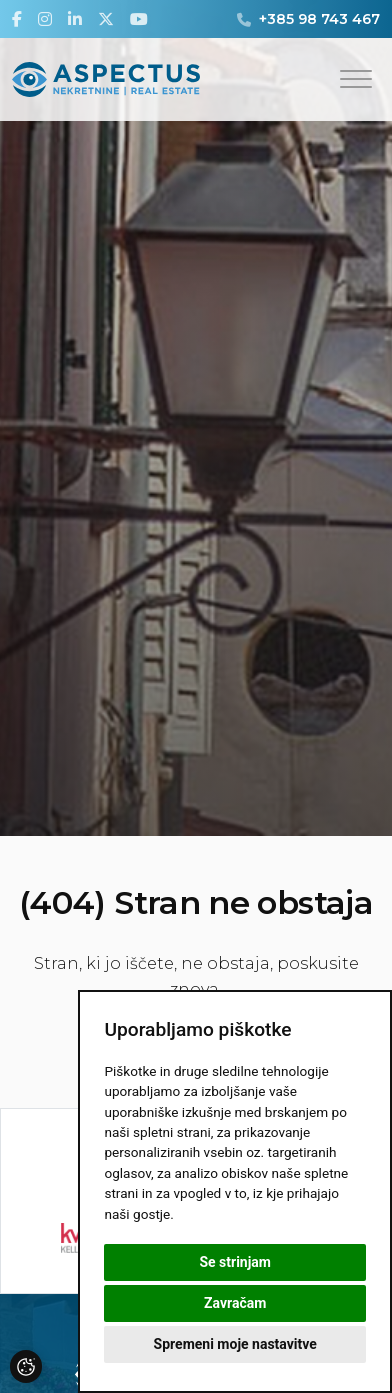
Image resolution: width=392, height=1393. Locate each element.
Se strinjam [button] (235, 1262)
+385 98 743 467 (319, 19)
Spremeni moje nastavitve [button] (235, 1344)
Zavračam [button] (235, 1303)
